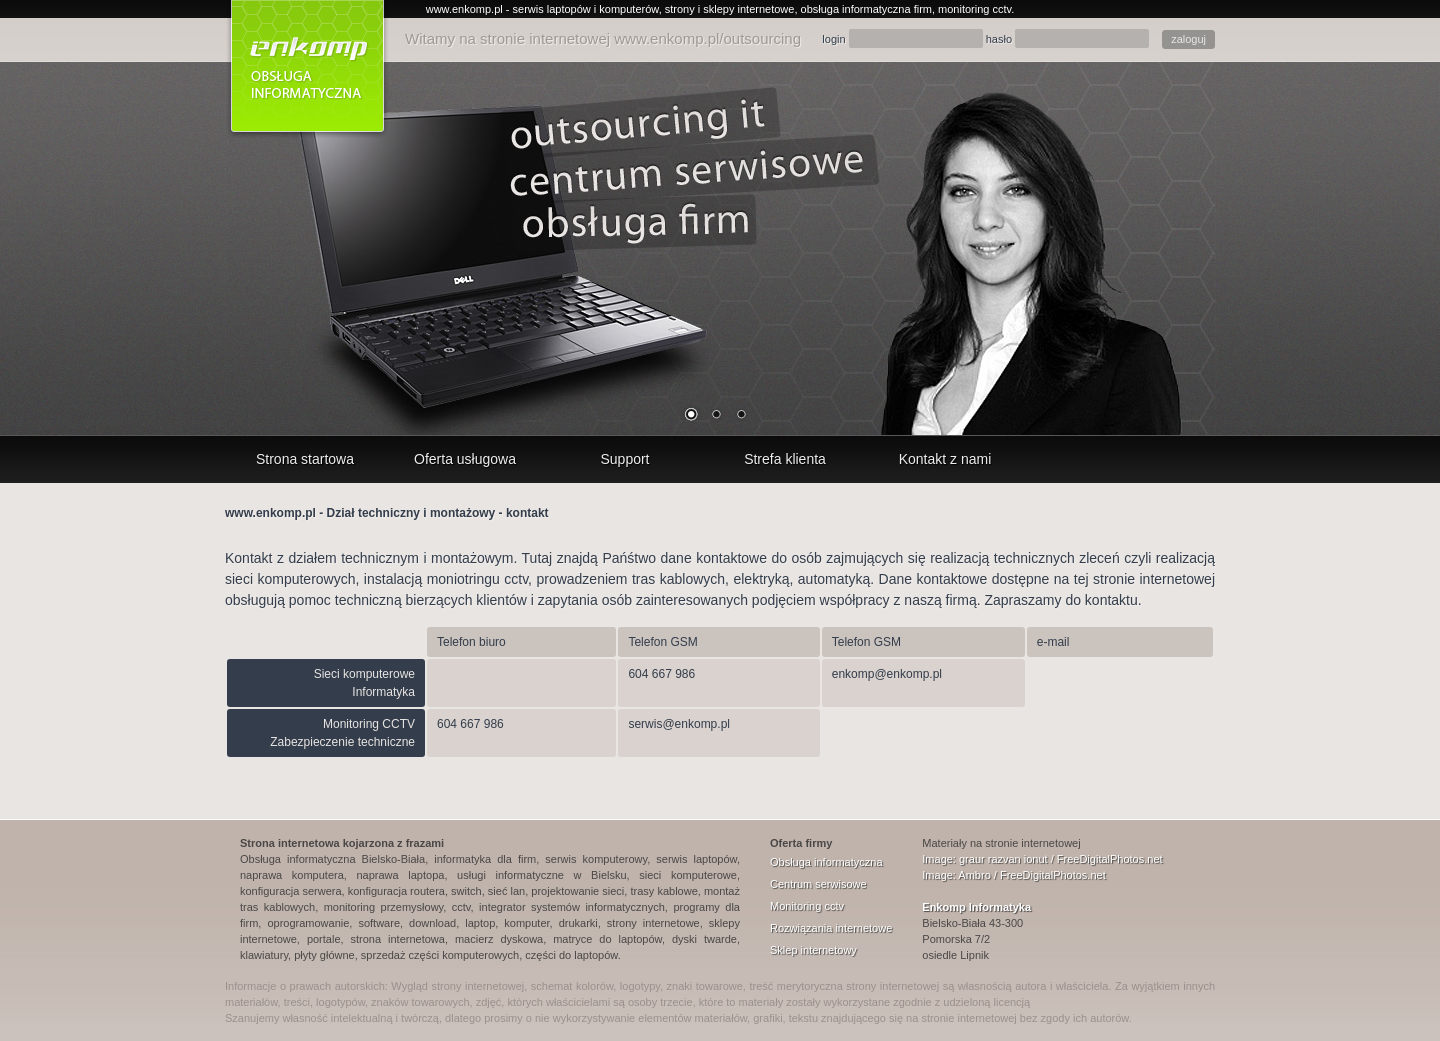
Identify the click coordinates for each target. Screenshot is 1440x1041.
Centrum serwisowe (818, 884)
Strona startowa (305, 459)
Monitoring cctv (807, 906)
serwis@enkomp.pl (679, 724)
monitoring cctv (974, 9)
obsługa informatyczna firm (866, 9)
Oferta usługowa (465, 459)
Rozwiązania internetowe (831, 928)
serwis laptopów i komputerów (586, 9)
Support (624, 459)
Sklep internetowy (813, 950)
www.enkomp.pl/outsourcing (707, 38)
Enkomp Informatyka (976, 907)
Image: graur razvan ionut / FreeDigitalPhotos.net (1042, 859)
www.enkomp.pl (464, 9)
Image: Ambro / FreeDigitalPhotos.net (1013, 875)
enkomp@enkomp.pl (887, 674)
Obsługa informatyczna (826, 862)
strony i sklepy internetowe (730, 9)
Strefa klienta (785, 459)
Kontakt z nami (945, 459)
